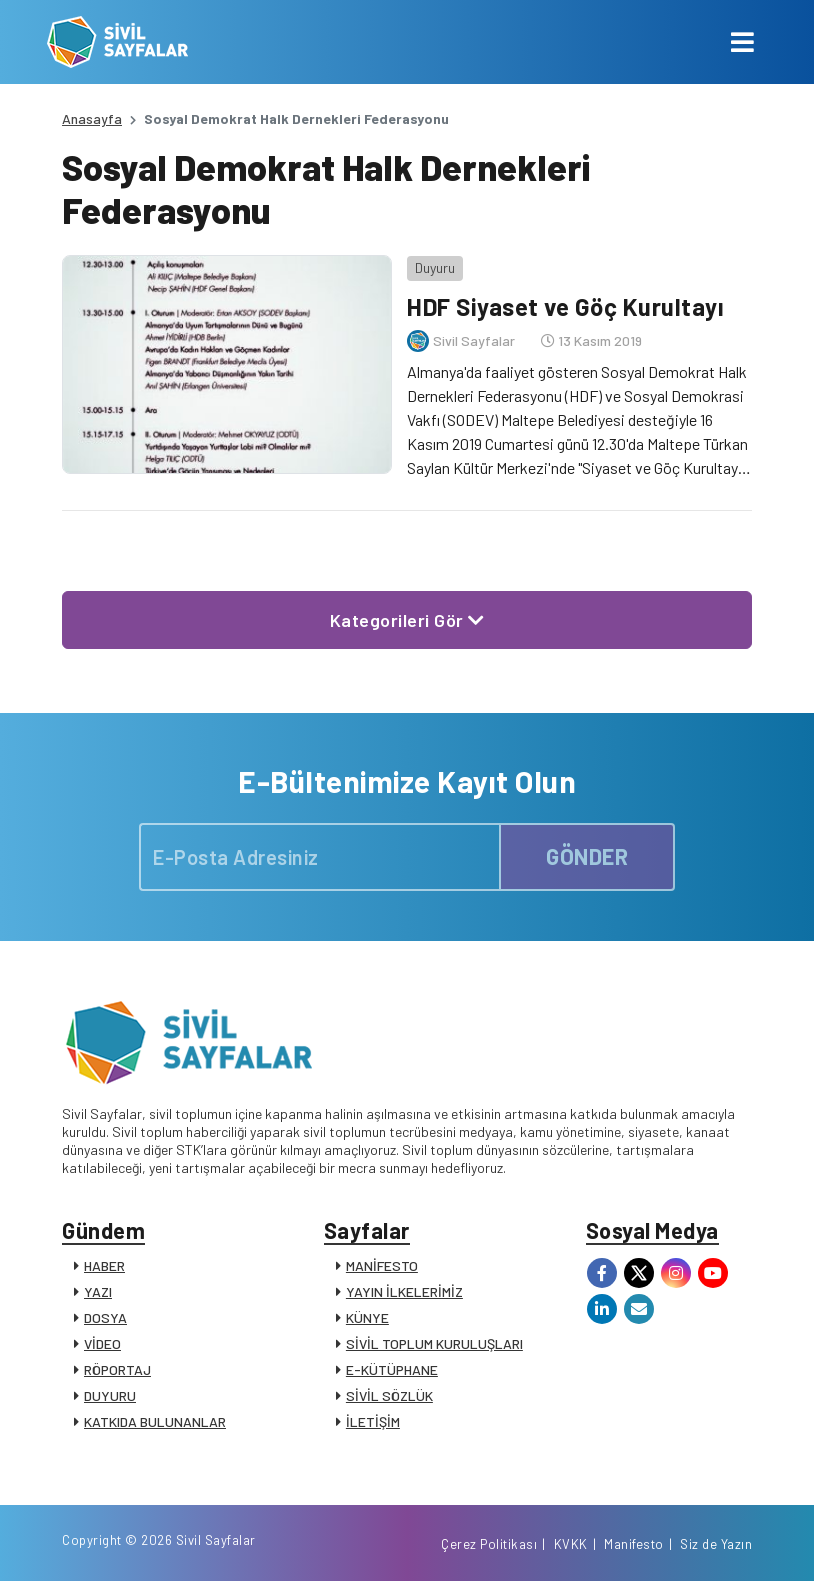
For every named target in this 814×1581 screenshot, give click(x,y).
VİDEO (102, 1343)
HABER (104, 1265)
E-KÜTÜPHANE (392, 1369)
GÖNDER (587, 856)
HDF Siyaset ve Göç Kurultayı (565, 306)
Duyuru (435, 267)
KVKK (571, 1544)
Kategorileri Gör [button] (407, 620)
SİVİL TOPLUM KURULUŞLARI (434, 1343)
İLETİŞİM (373, 1421)
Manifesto (634, 1544)
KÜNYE (367, 1317)
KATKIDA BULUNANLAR (155, 1421)
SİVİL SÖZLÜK (389, 1395)
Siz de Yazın (716, 1544)
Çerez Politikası (489, 1544)
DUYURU (110, 1395)
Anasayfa (92, 118)
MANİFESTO (382, 1265)
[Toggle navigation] (742, 42)
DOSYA (105, 1317)
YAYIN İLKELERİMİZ (404, 1291)
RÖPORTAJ (117, 1369)
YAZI (98, 1291)
